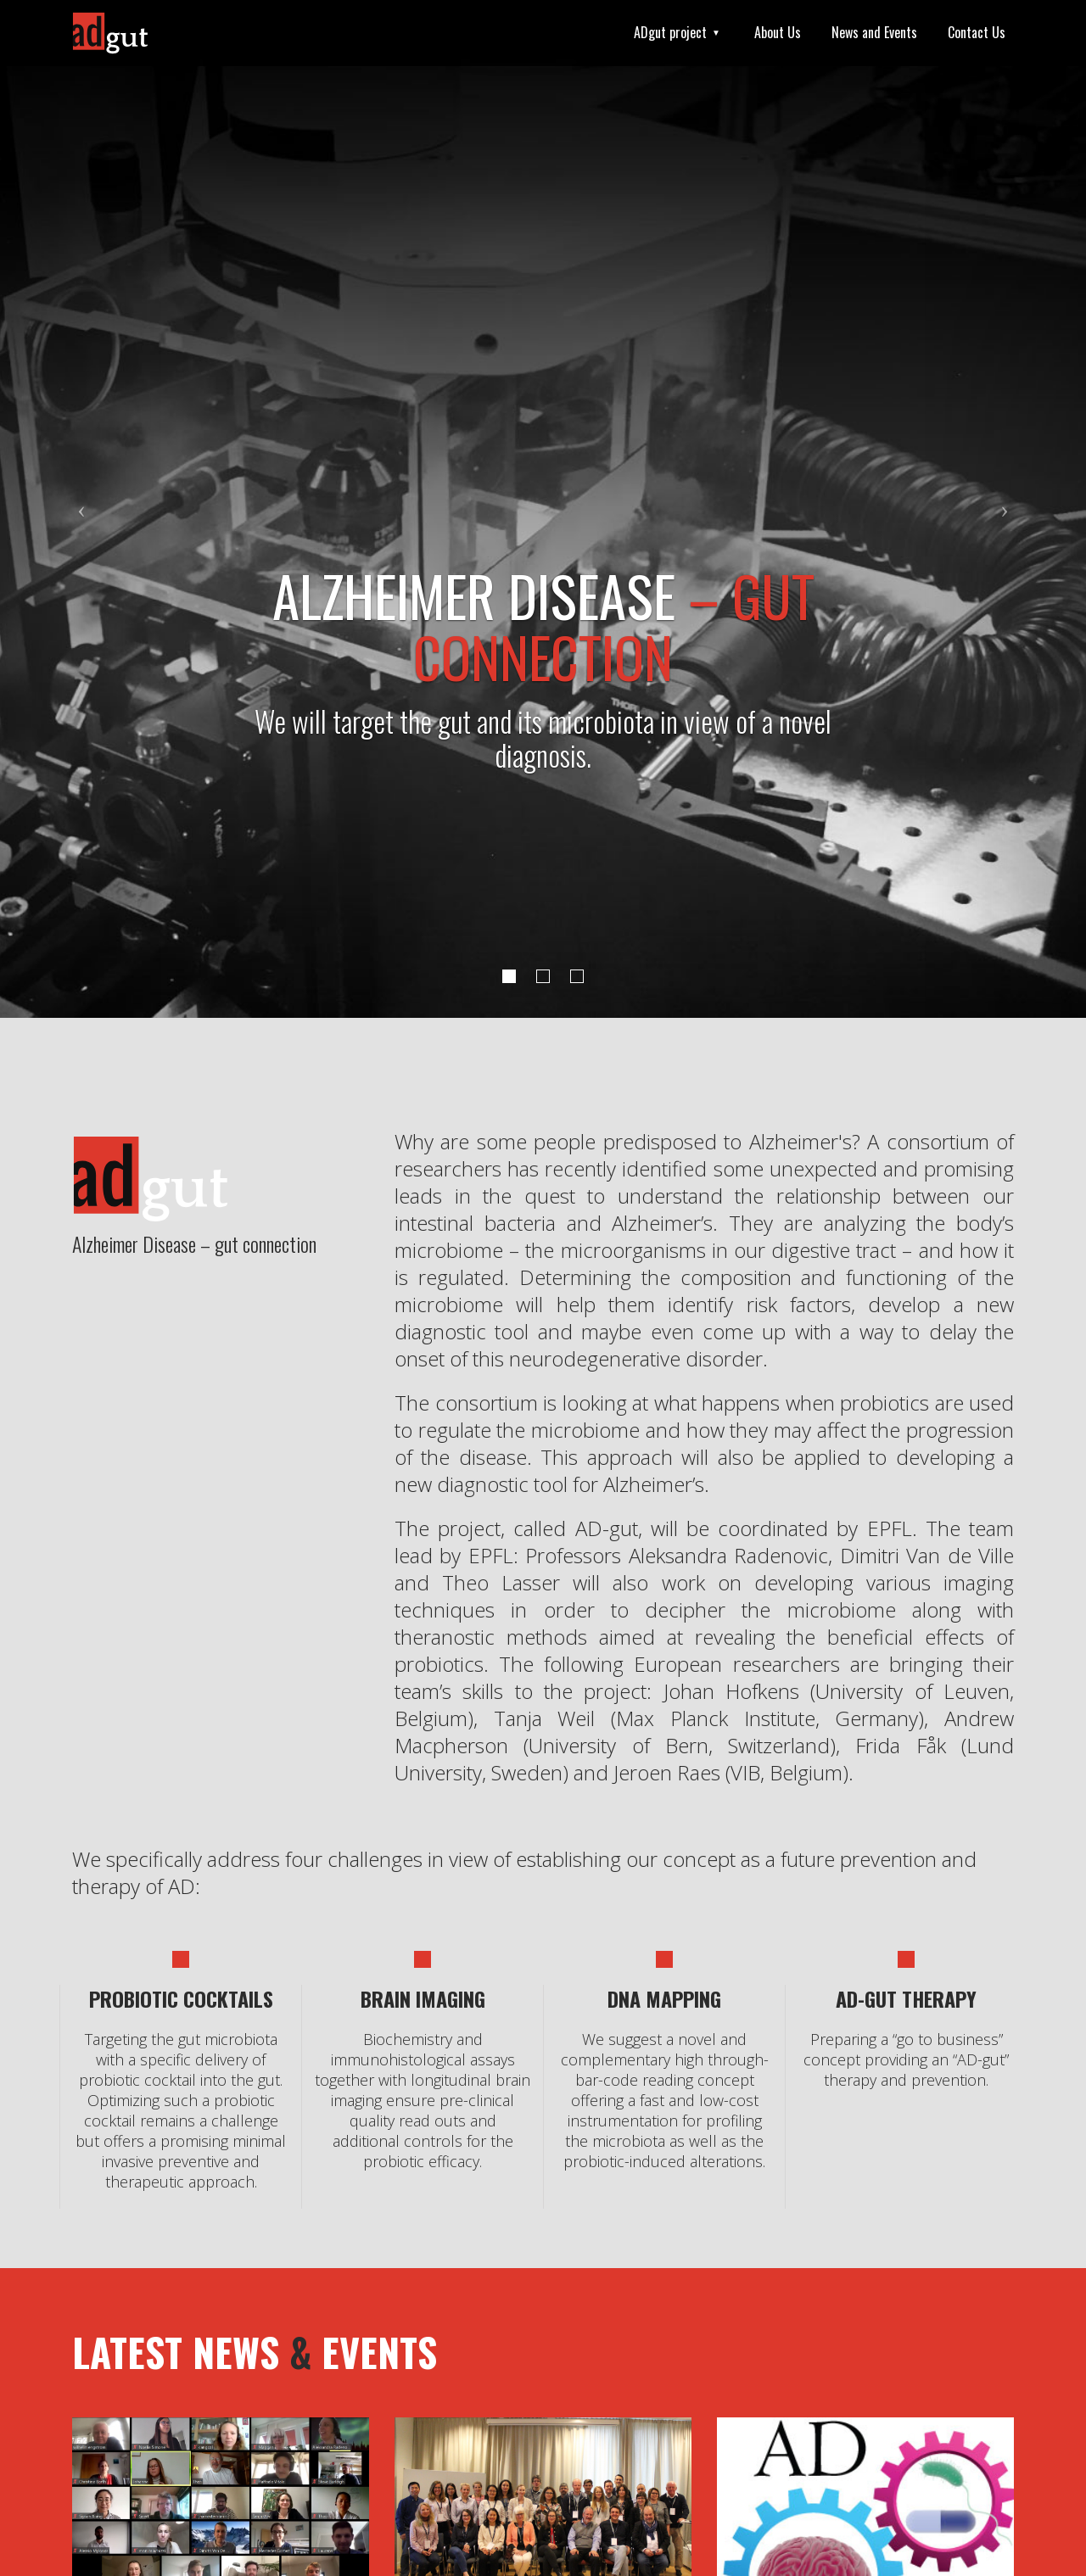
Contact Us (976, 32)
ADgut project (670, 32)
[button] (81, 509)
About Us (777, 32)
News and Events (874, 32)
